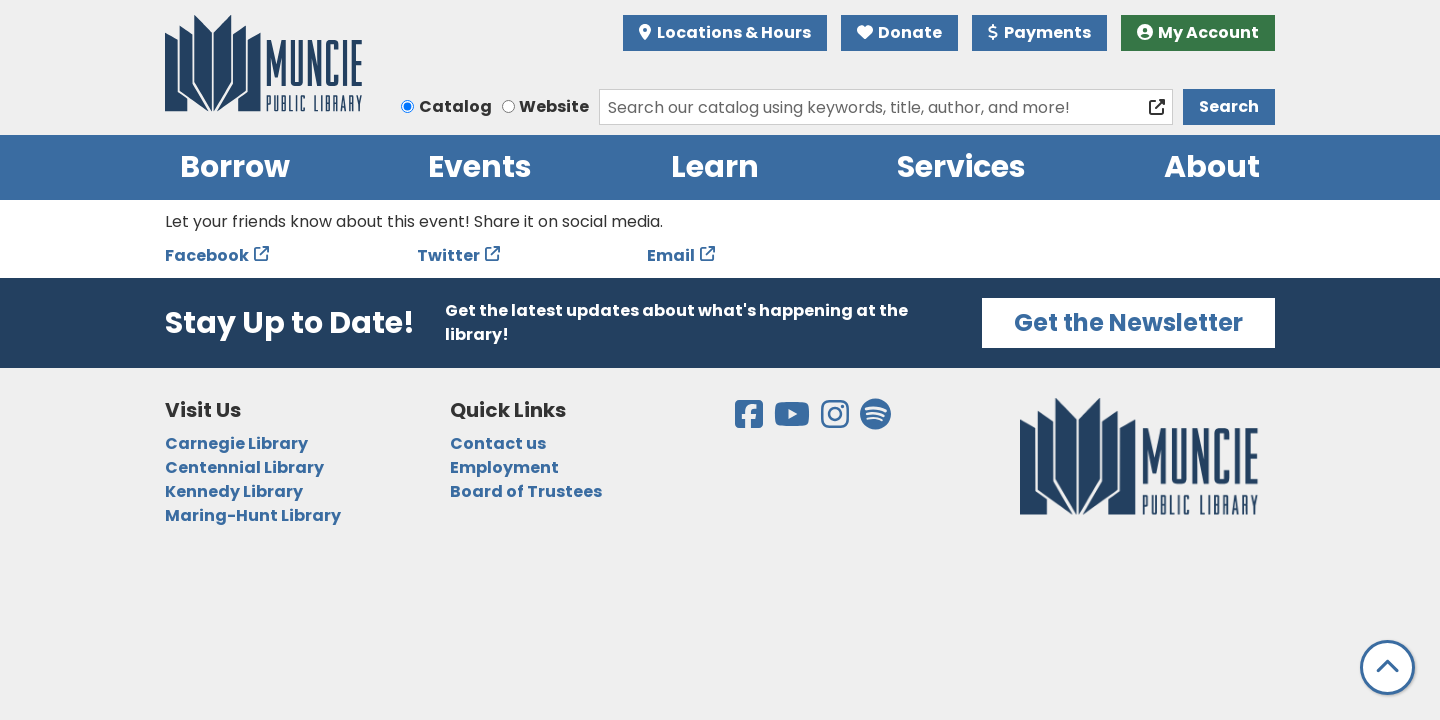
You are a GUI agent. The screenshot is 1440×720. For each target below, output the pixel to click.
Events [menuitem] (480, 167)
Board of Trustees (526, 491)
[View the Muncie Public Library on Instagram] (836, 420)
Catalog (455, 106)
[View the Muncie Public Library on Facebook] (750, 420)
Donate (900, 32)
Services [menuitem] (961, 167)
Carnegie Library (236, 443)
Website (554, 106)
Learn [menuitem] (715, 167)
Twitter (448, 255)
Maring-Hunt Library (253, 515)
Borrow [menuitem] (235, 167)
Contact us (498, 443)
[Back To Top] (1387, 667)
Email (671, 255)
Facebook (207, 255)
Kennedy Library (234, 491)
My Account (1198, 32)
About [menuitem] (1212, 167)
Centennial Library (244, 467)
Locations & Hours (725, 32)
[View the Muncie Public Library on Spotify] (875, 420)
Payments (1039, 32)
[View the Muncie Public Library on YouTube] (793, 420)
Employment (504, 467)
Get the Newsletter (1128, 322)
